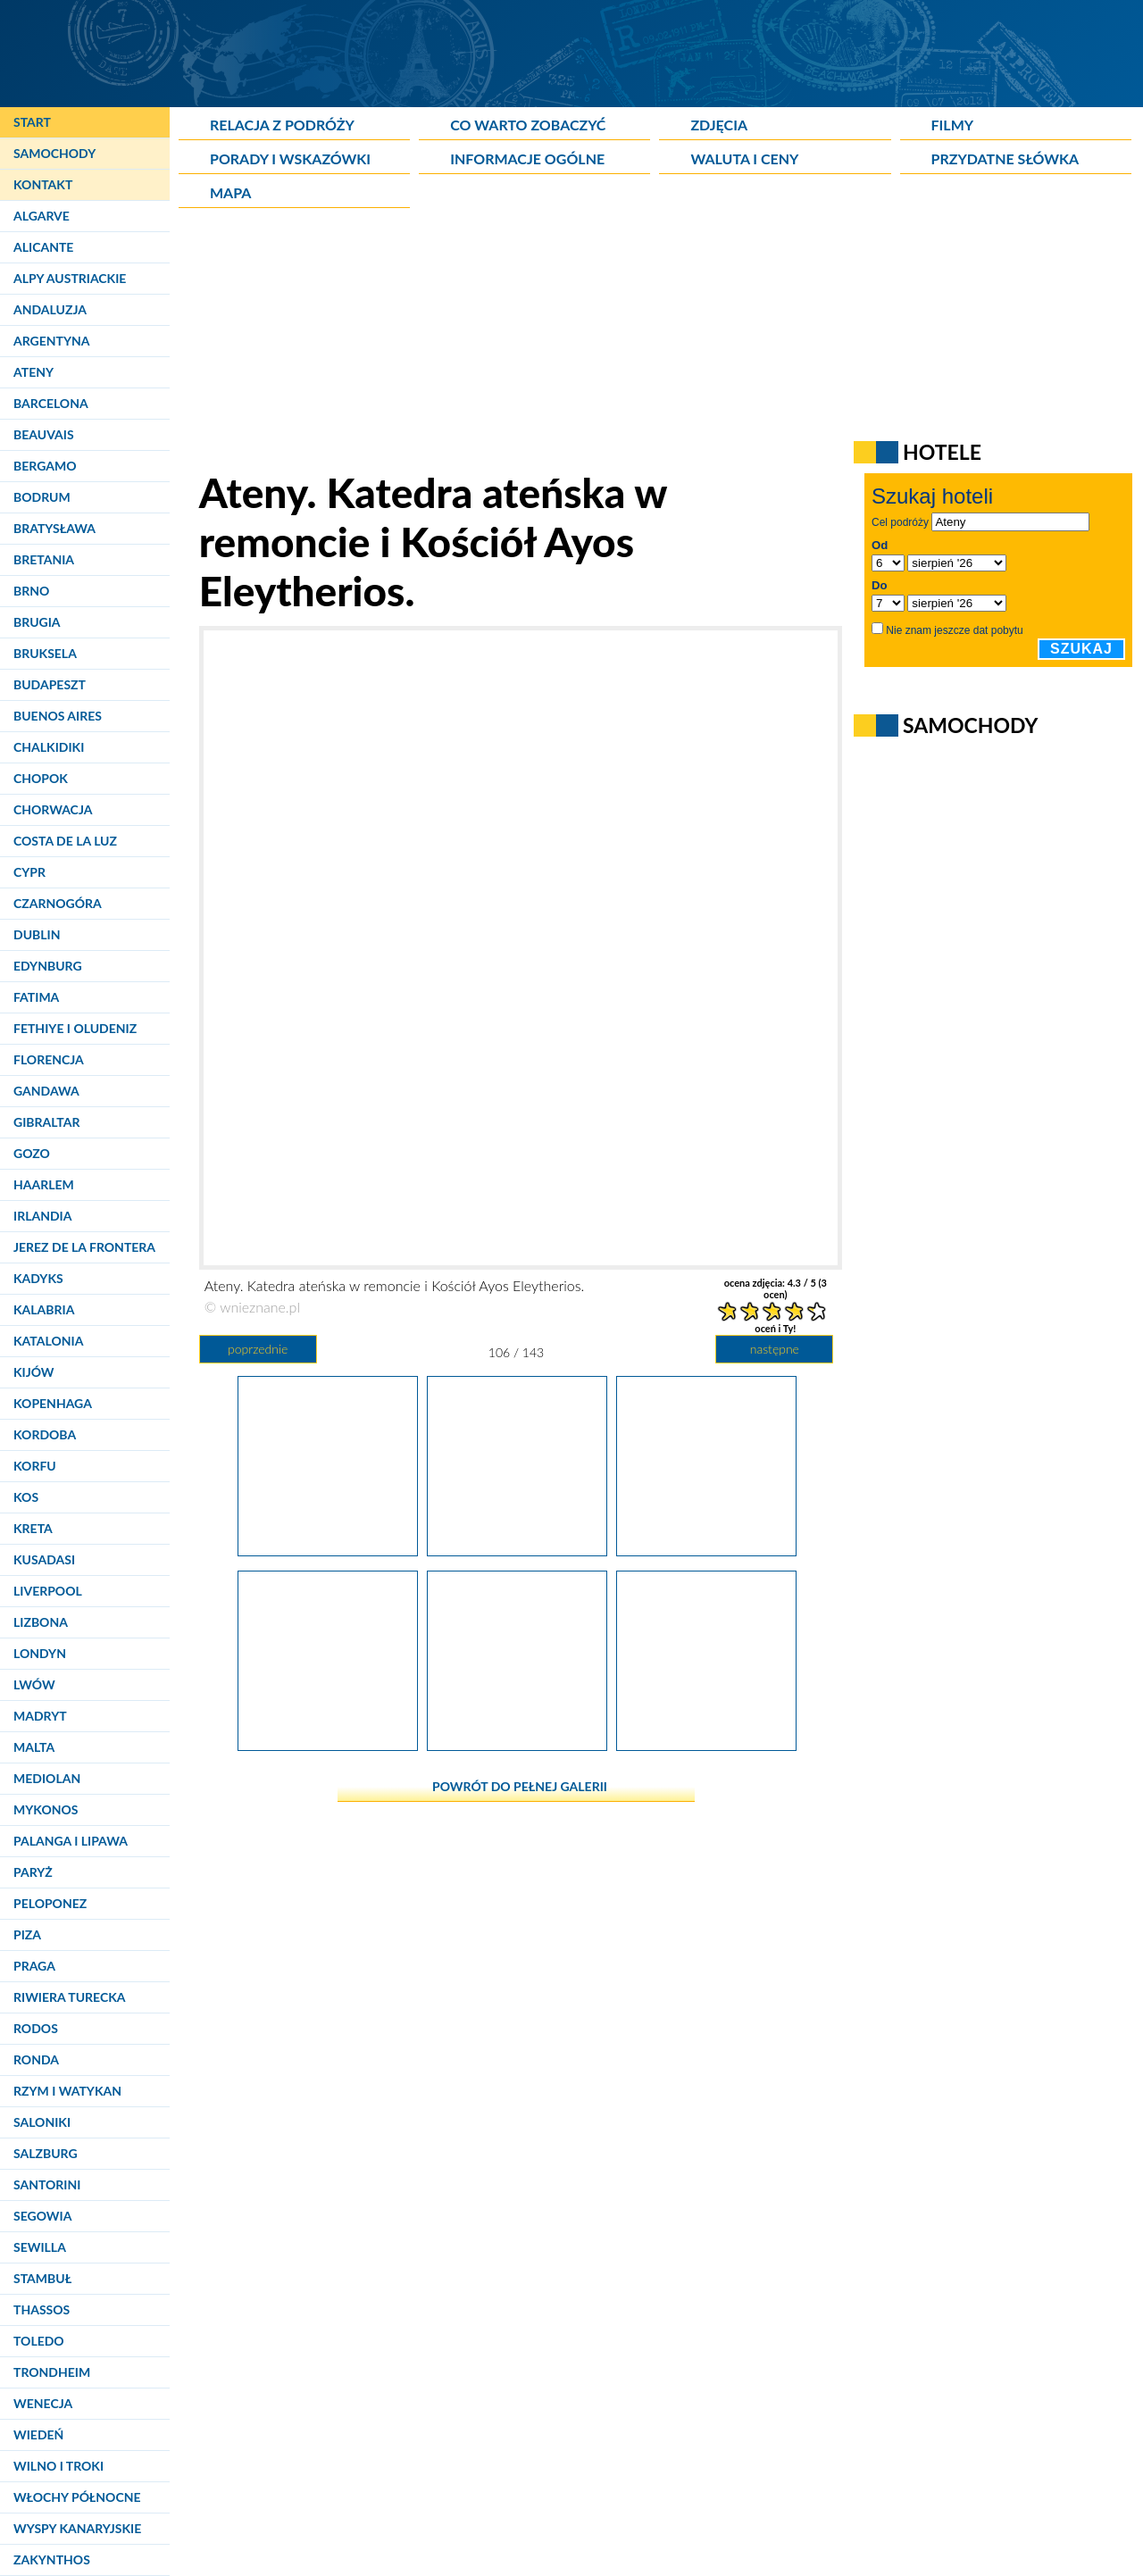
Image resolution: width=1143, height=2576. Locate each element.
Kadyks (38, 1278)
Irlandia (42, 1215)
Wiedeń (38, 2434)
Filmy (952, 124)
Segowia (42, 2215)
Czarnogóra (57, 903)
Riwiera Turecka (69, 1997)
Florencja (48, 1059)
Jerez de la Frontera (84, 1247)
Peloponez (50, 1903)
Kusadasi (44, 1559)
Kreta (33, 1528)
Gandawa (46, 1090)
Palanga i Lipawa (70, 1840)
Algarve (41, 215)
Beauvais (43, 434)
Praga (34, 1965)
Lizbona (40, 1622)
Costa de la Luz (65, 840)
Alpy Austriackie (69, 278)
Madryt (40, 1715)
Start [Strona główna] (32, 121)
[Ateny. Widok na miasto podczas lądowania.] (706, 1549)
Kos (25, 1497)
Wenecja (42, 2403)
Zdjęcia (718, 124)
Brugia (37, 621)
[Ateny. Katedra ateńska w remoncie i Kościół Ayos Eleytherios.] (517, 1549)
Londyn (39, 1653)
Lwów (34, 1684)
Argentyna (51, 340)
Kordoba (44, 1434)
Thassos (41, 2309)
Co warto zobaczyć (527, 124)
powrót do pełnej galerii (519, 1786)
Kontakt (42, 184)
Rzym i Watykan (67, 2090)
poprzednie (258, 1348)
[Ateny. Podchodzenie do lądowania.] (328, 1744)
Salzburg (45, 2153)
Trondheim (51, 2372)
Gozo (31, 1153)
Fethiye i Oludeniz (75, 1028)
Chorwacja (52, 809)
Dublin (36, 934)
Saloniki (42, 2122)
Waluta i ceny (744, 158)
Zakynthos (51, 2559)
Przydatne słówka (1005, 158)
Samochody (54, 153)
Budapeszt (49, 684)
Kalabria (43, 1309)
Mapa (230, 192)
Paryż (33, 1872)
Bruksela (45, 653)
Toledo (38, 2340)
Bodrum (42, 496)
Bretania (43, 559)
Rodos (35, 2028)
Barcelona (50, 403)
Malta (33, 1747)
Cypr (29, 872)
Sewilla (39, 2247)
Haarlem (43, 1184)
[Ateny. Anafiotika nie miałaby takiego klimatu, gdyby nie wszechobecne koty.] (328, 1549)
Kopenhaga (52, 1403)
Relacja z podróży (282, 124)
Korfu (34, 1465)
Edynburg (47, 965)
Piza (27, 1934)
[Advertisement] (612, 343)
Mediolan (46, 1778)
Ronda (36, 2059)
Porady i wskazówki (290, 158)
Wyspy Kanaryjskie (77, 2528)
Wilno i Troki (58, 2465)
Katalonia (48, 1340)
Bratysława (54, 528)
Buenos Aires (57, 715)
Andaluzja (50, 309)
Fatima (36, 997)
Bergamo (44, 465)
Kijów (33, 1372)
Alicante (43, 246)
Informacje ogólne (527, 158)
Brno (31, 590)
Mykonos (45, 1809)
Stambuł (42, 2278)
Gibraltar (46, 1122)
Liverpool (47, 1590)
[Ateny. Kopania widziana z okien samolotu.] (706, 1744)
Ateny (33, 371)
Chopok (40, 778)
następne (774, 1348)
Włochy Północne (77, 2497)
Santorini (46, 2184)
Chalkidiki (48, 746)
